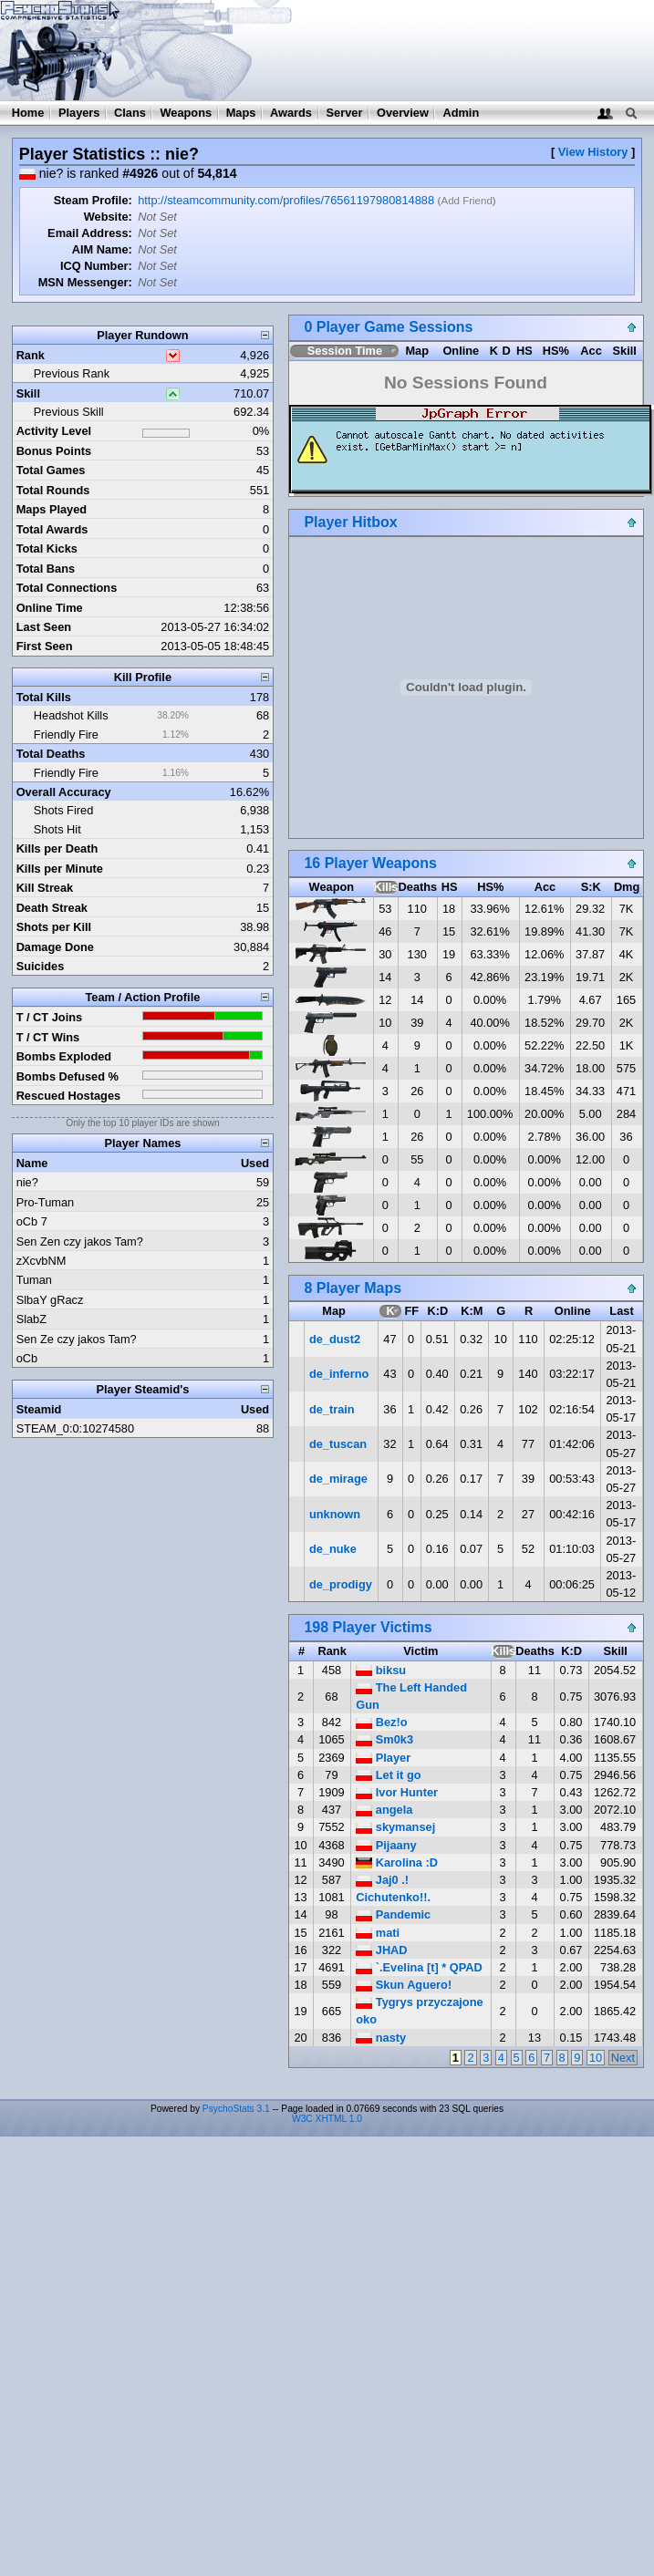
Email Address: (89, 233)
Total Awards (52, 529)
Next (623, 2057)
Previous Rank (71, 373)
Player (383, 1757)
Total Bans (45, 568)
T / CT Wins (48, 1037)
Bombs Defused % (67, 1076)
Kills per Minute (59, 868)
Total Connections (67, 588)
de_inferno (339, 1374)
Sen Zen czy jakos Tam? (79, 1241)
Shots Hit (57, 829)
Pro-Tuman (45, 1202)
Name (32, 1163)
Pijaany (386, 1845)
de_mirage (338, 1478)
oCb (26, 1358)
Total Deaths (51, 753)
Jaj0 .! (382, 1880)
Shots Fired (63, 810)
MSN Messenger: (85, 282)
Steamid (39, 1409)
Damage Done (55, 947)
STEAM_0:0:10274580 (75, 1428)
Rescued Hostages (68, 1095)
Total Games (51, 470)
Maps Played (52, 509)
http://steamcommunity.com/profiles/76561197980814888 (286, 200)
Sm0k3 (384, 1739)
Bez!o (381, 1722)
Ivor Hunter (397, 1792)
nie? (27, 1182)
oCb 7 (31, 1221)
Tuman (34, 1280)
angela (384, 1809)
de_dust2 (334, 1339)
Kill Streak (45, 888)
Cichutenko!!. (393, 1897)
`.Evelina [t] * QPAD (419, 1967)
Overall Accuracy (63, 792)
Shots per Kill (53, 927)
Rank (30, 355)
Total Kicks (47, 548)
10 (595, 2057)
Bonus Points (53, 451)
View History (593, 152)
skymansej (395, 1827)
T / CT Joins (49, 1017)
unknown (334, 1514)
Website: (108, 216)
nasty (381, 2037)
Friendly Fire (66, 734)
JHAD (381, 1950)
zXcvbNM (41, 1260)
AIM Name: (102, 249)
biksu (381, 1670)
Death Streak (52, 908)
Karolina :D (397, 1862)
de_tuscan (338, 1444)
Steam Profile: (93, 200)
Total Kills (43, 697)
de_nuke (333, 1549)
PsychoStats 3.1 (236, 2109)
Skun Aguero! (404, 1984)
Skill (28, 393)
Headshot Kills (71, 715)
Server (345, 112)
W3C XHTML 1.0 (327, 2119)
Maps (241, 112)
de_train (332, 1409)
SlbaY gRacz (50, 1300)
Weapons (186, 112)
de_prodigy (340, 1584)
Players (79, 112)
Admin (460, 112)
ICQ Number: (96, 266)
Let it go (388, 1775)
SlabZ (31, 1319)
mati (378, 1933)
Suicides (40, 966)
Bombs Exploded (64, 1056)
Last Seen (43, 627)
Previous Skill (69, 412)
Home (28, 112)
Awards (291, 112)
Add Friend (466, 200)
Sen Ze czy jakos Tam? (76, 1339)
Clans (130, 112)
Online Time (49, 608)
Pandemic (393, 1914)
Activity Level (54, 431)
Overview (403, 112)
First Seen (44, 646)
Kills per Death (57, 848)
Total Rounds (53, 490)
